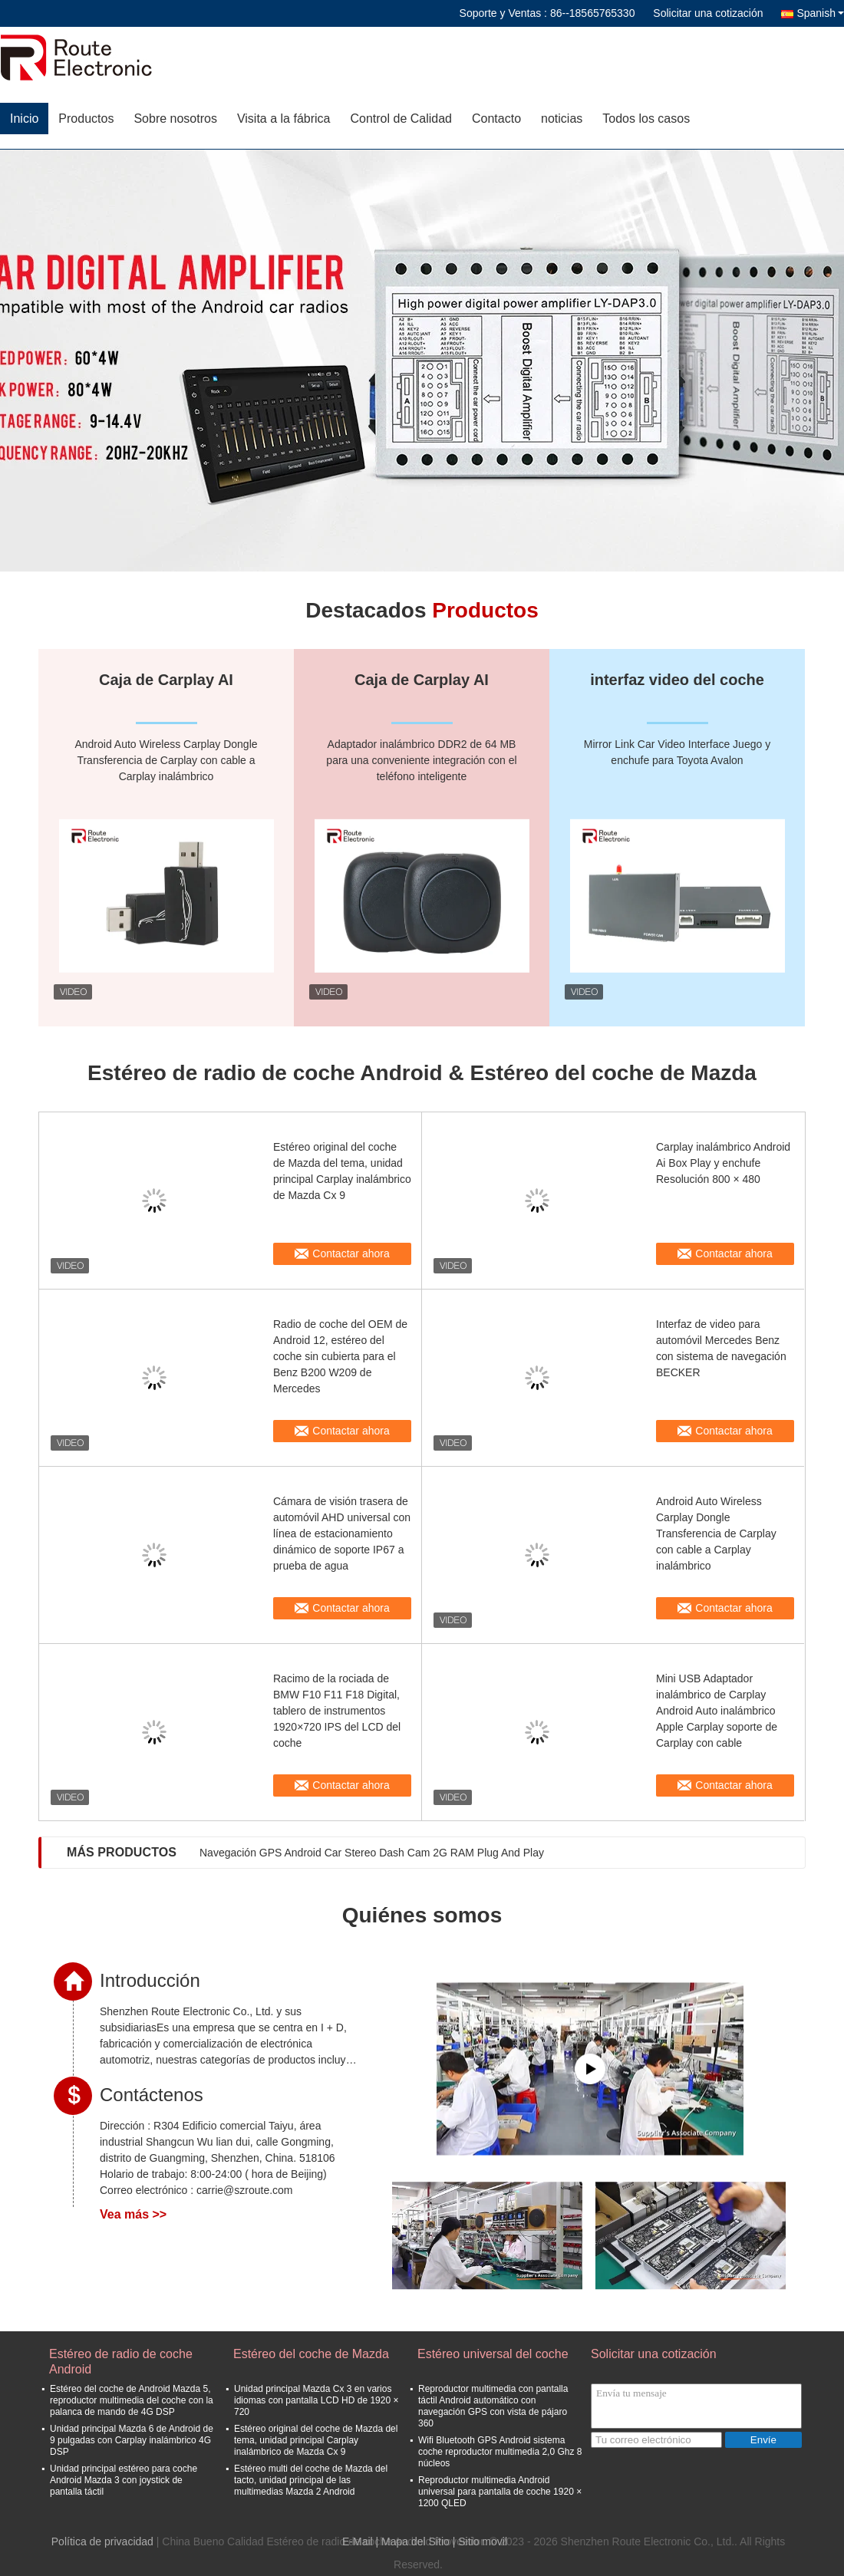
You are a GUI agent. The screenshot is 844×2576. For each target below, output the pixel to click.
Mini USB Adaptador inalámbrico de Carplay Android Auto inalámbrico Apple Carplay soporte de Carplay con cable (716, 1710)
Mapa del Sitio (415, 2541)
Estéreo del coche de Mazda (311, 2353)
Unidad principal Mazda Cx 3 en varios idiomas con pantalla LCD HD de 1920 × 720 (316, 2400)
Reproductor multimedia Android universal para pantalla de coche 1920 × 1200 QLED (500, 2491)
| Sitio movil (480, 2541)
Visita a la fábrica (284, 118)
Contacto (496, 118)
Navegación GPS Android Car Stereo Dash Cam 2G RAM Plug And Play (371, 1852)
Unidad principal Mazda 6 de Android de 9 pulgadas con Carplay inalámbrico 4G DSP (131, 2440)
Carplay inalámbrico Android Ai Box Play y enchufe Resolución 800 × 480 (723, 1163)
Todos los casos (646, 118)
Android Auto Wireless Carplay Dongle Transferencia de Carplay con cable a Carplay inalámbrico (716, 1533)
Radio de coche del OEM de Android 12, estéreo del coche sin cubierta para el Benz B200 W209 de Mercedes (340, 1356)
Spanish (820, 13)
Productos (86, 118)
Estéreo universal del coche (493, 2353)
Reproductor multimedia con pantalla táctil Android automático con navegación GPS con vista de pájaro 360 (493, 2406)
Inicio (24, 118)
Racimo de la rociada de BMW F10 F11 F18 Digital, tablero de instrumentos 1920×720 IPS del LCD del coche (337, 1710)
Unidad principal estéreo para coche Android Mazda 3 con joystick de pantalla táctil (123, 2480)
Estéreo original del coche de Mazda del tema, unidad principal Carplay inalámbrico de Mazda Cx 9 (342, 1171)
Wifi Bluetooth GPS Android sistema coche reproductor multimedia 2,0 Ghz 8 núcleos (500, 2452)
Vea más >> (133, 2214)
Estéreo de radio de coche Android (121, 2361)
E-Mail (357, 2541)
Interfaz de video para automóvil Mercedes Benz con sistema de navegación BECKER (721, 1348)
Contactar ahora (350, 1253)
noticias (561, 118)
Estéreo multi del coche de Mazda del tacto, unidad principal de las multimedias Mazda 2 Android (310, 2480)
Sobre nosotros (175, 118)
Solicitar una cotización (708, 13)
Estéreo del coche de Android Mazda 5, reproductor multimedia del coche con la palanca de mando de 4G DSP (131, 2400)
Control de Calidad (401, 118)
